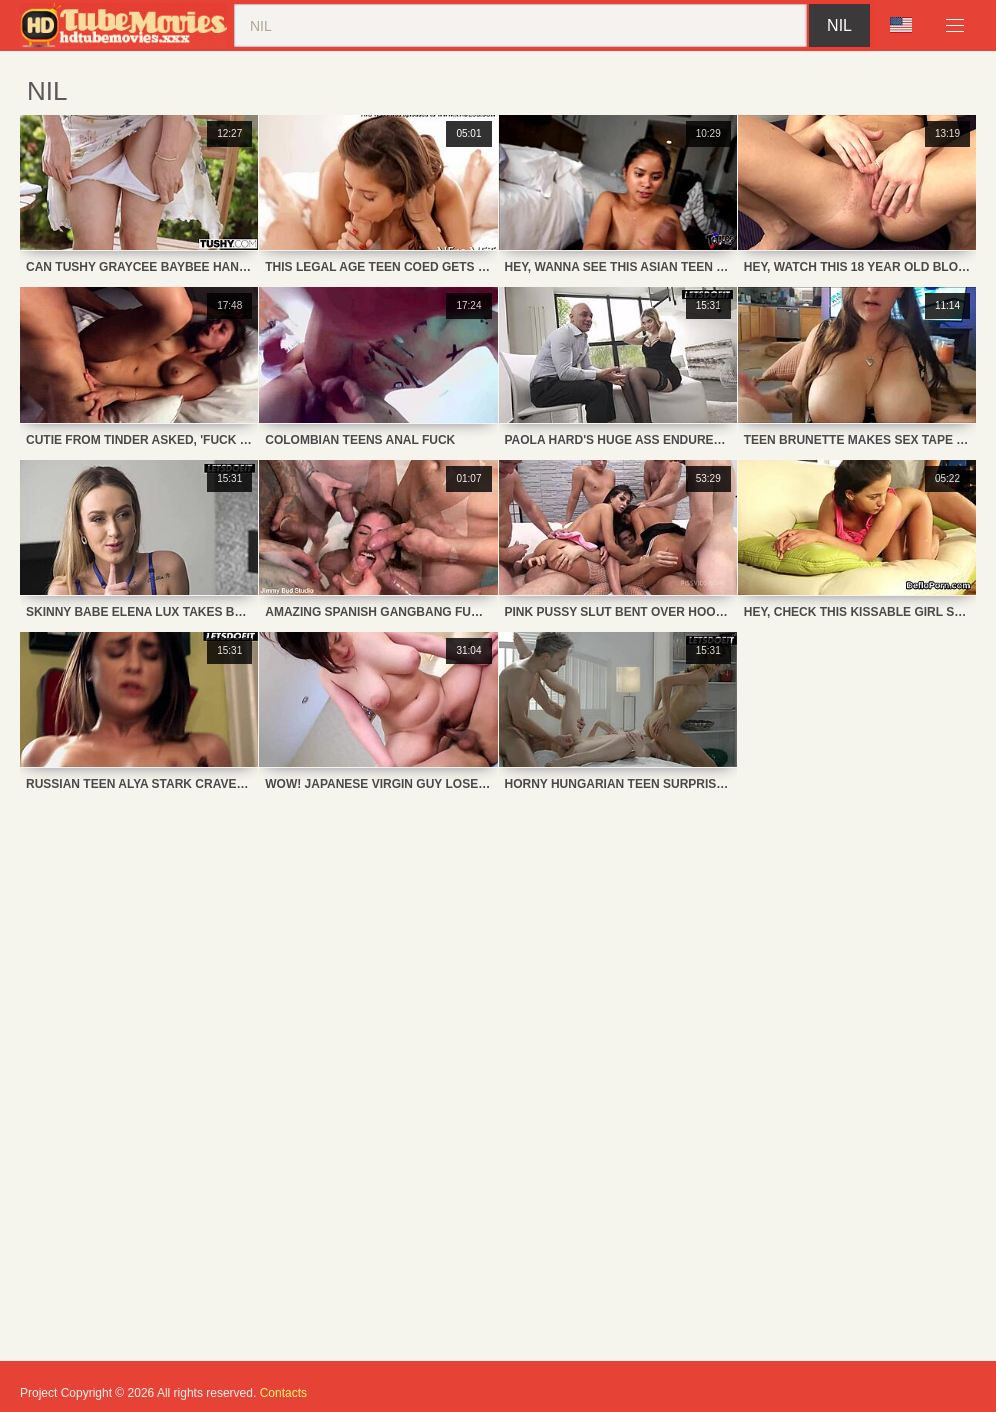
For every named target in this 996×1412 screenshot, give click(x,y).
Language (901, 25)
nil (839, 25)
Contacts (283, 1393)
